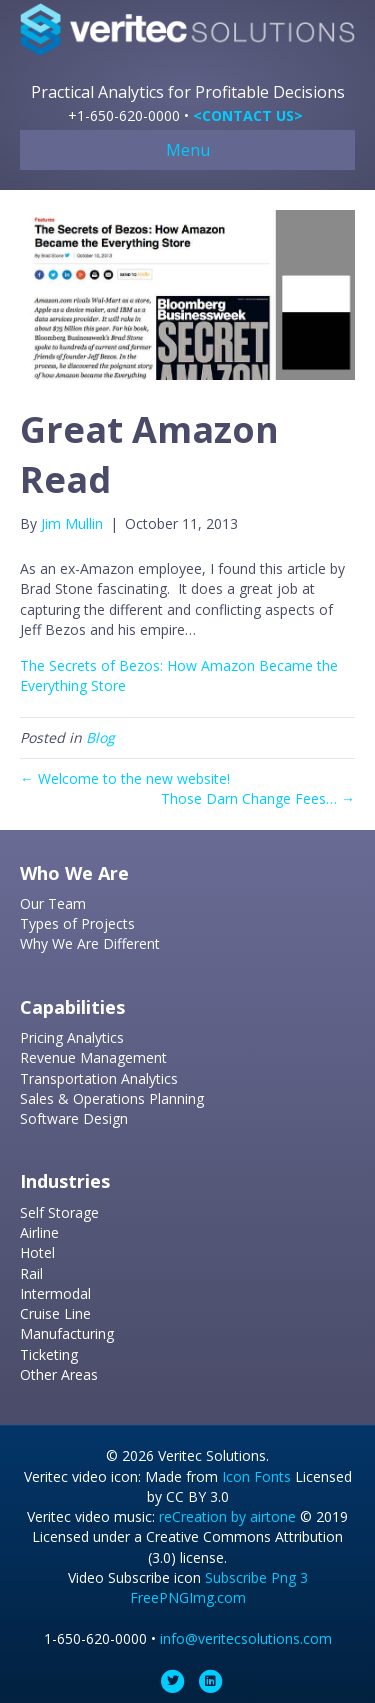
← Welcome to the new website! (125, 778)
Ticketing (49, 1354)
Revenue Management (93, 1057)
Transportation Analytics (99, 1078)
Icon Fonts (256, 1476)
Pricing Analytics (72, 1037)
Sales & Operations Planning (112, 1098)
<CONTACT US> (248, 115)
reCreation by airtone (227, 1516)
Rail (31, 1273)
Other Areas (59, 1374)
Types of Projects (77, 923)
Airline (39, 1232)
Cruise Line (55, 1313)
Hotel (37, 1252)
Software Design (74, 1118)
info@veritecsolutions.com (246, 1638)
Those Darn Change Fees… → (258, 798)
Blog (100, 737)
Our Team (53, 903)
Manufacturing (67, 1333)
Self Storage (59, 1212)
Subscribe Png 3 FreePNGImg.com (219, 1587)
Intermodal (55, 1293)
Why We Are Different (90, 943)
